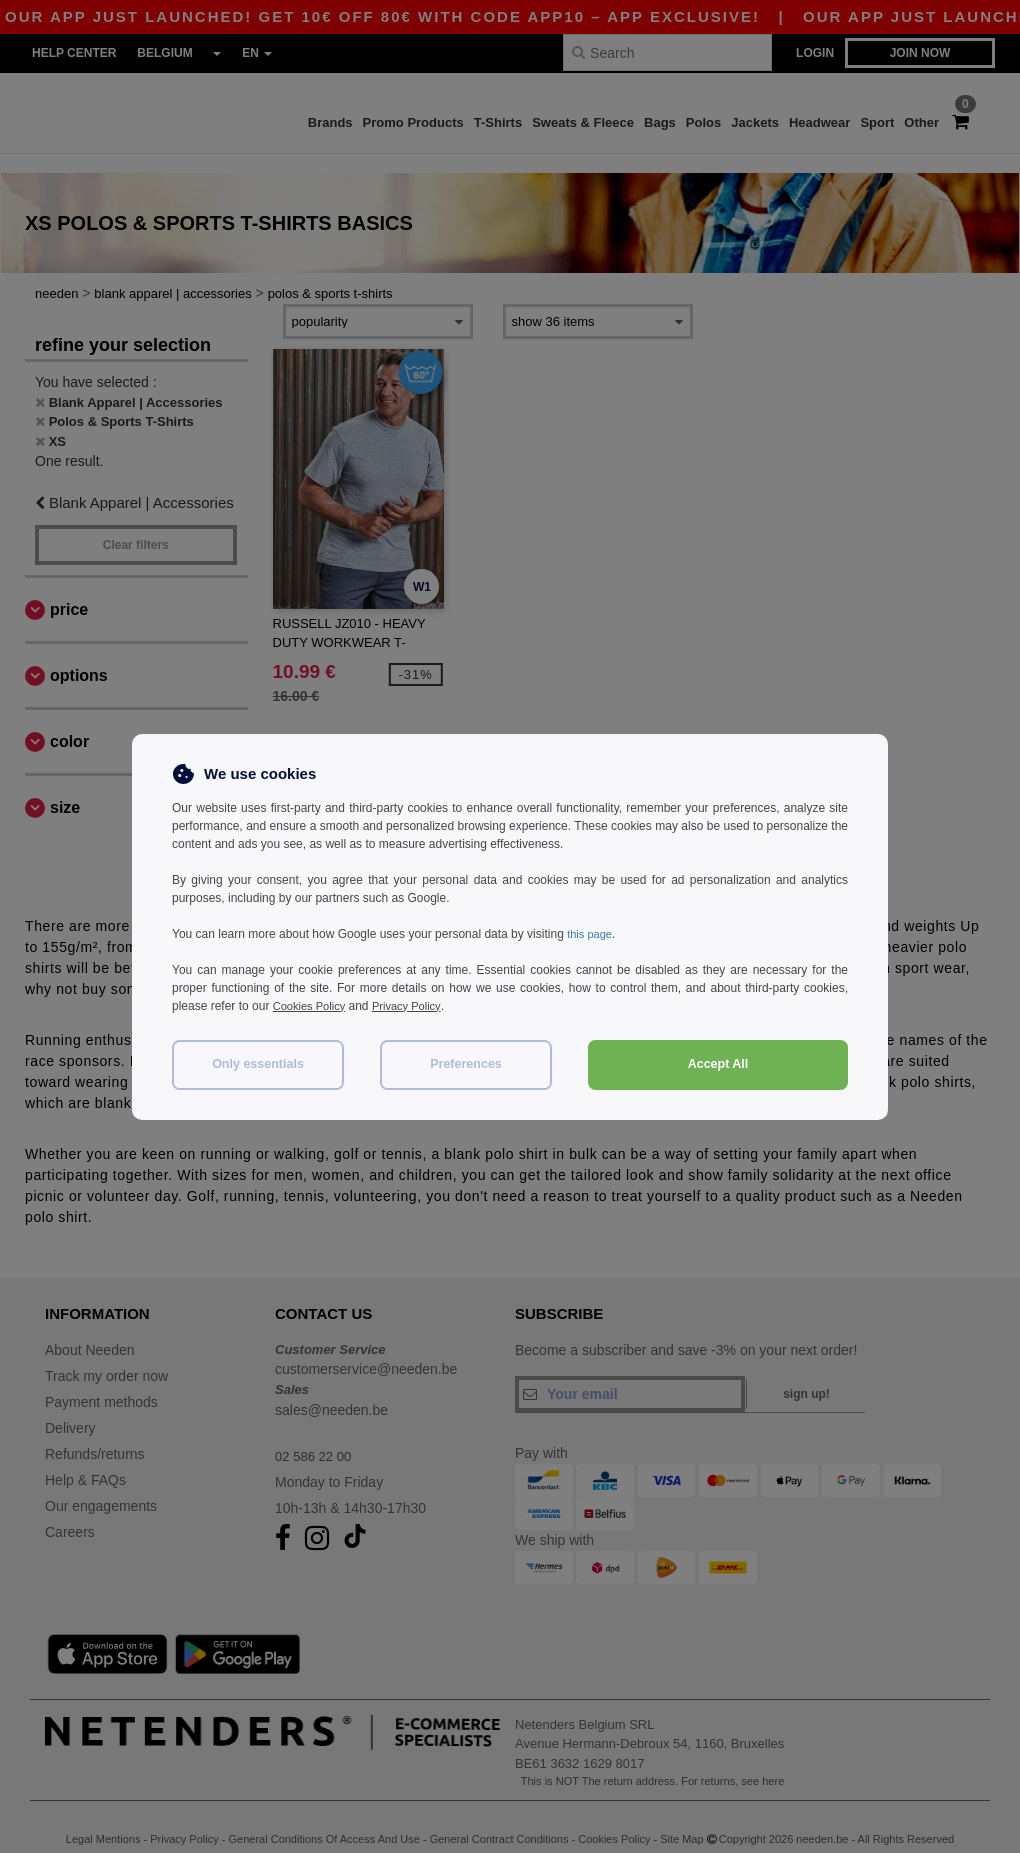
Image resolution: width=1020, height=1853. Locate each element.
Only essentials (258, 1064)
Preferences (466, 1064)
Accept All (718, 1064)
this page (591, 934)
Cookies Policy (312, 1006)
